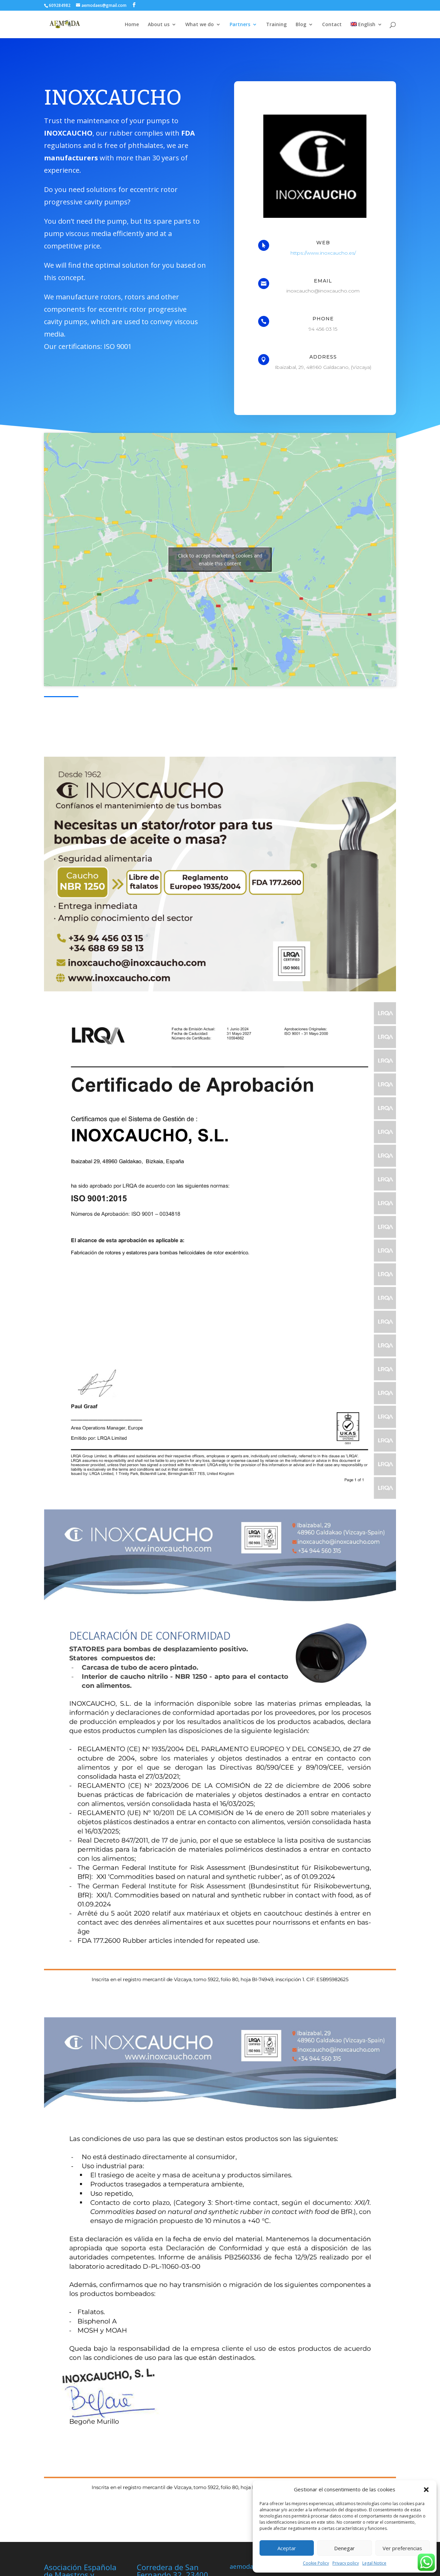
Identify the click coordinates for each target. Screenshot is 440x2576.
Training (276, 25)
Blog (301, 25)
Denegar (344, 2548)
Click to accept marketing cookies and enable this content (220, 559)
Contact (332, 25)
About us (158, 25)
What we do (199, 25)
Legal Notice (374, 2563)
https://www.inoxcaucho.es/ (323, 253)
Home (132, 25)
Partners (240, 25)
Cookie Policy (316, 2563)
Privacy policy (345, 2563)
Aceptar (286, 2548)
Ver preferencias (402, 2548)
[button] (426, 2489)
